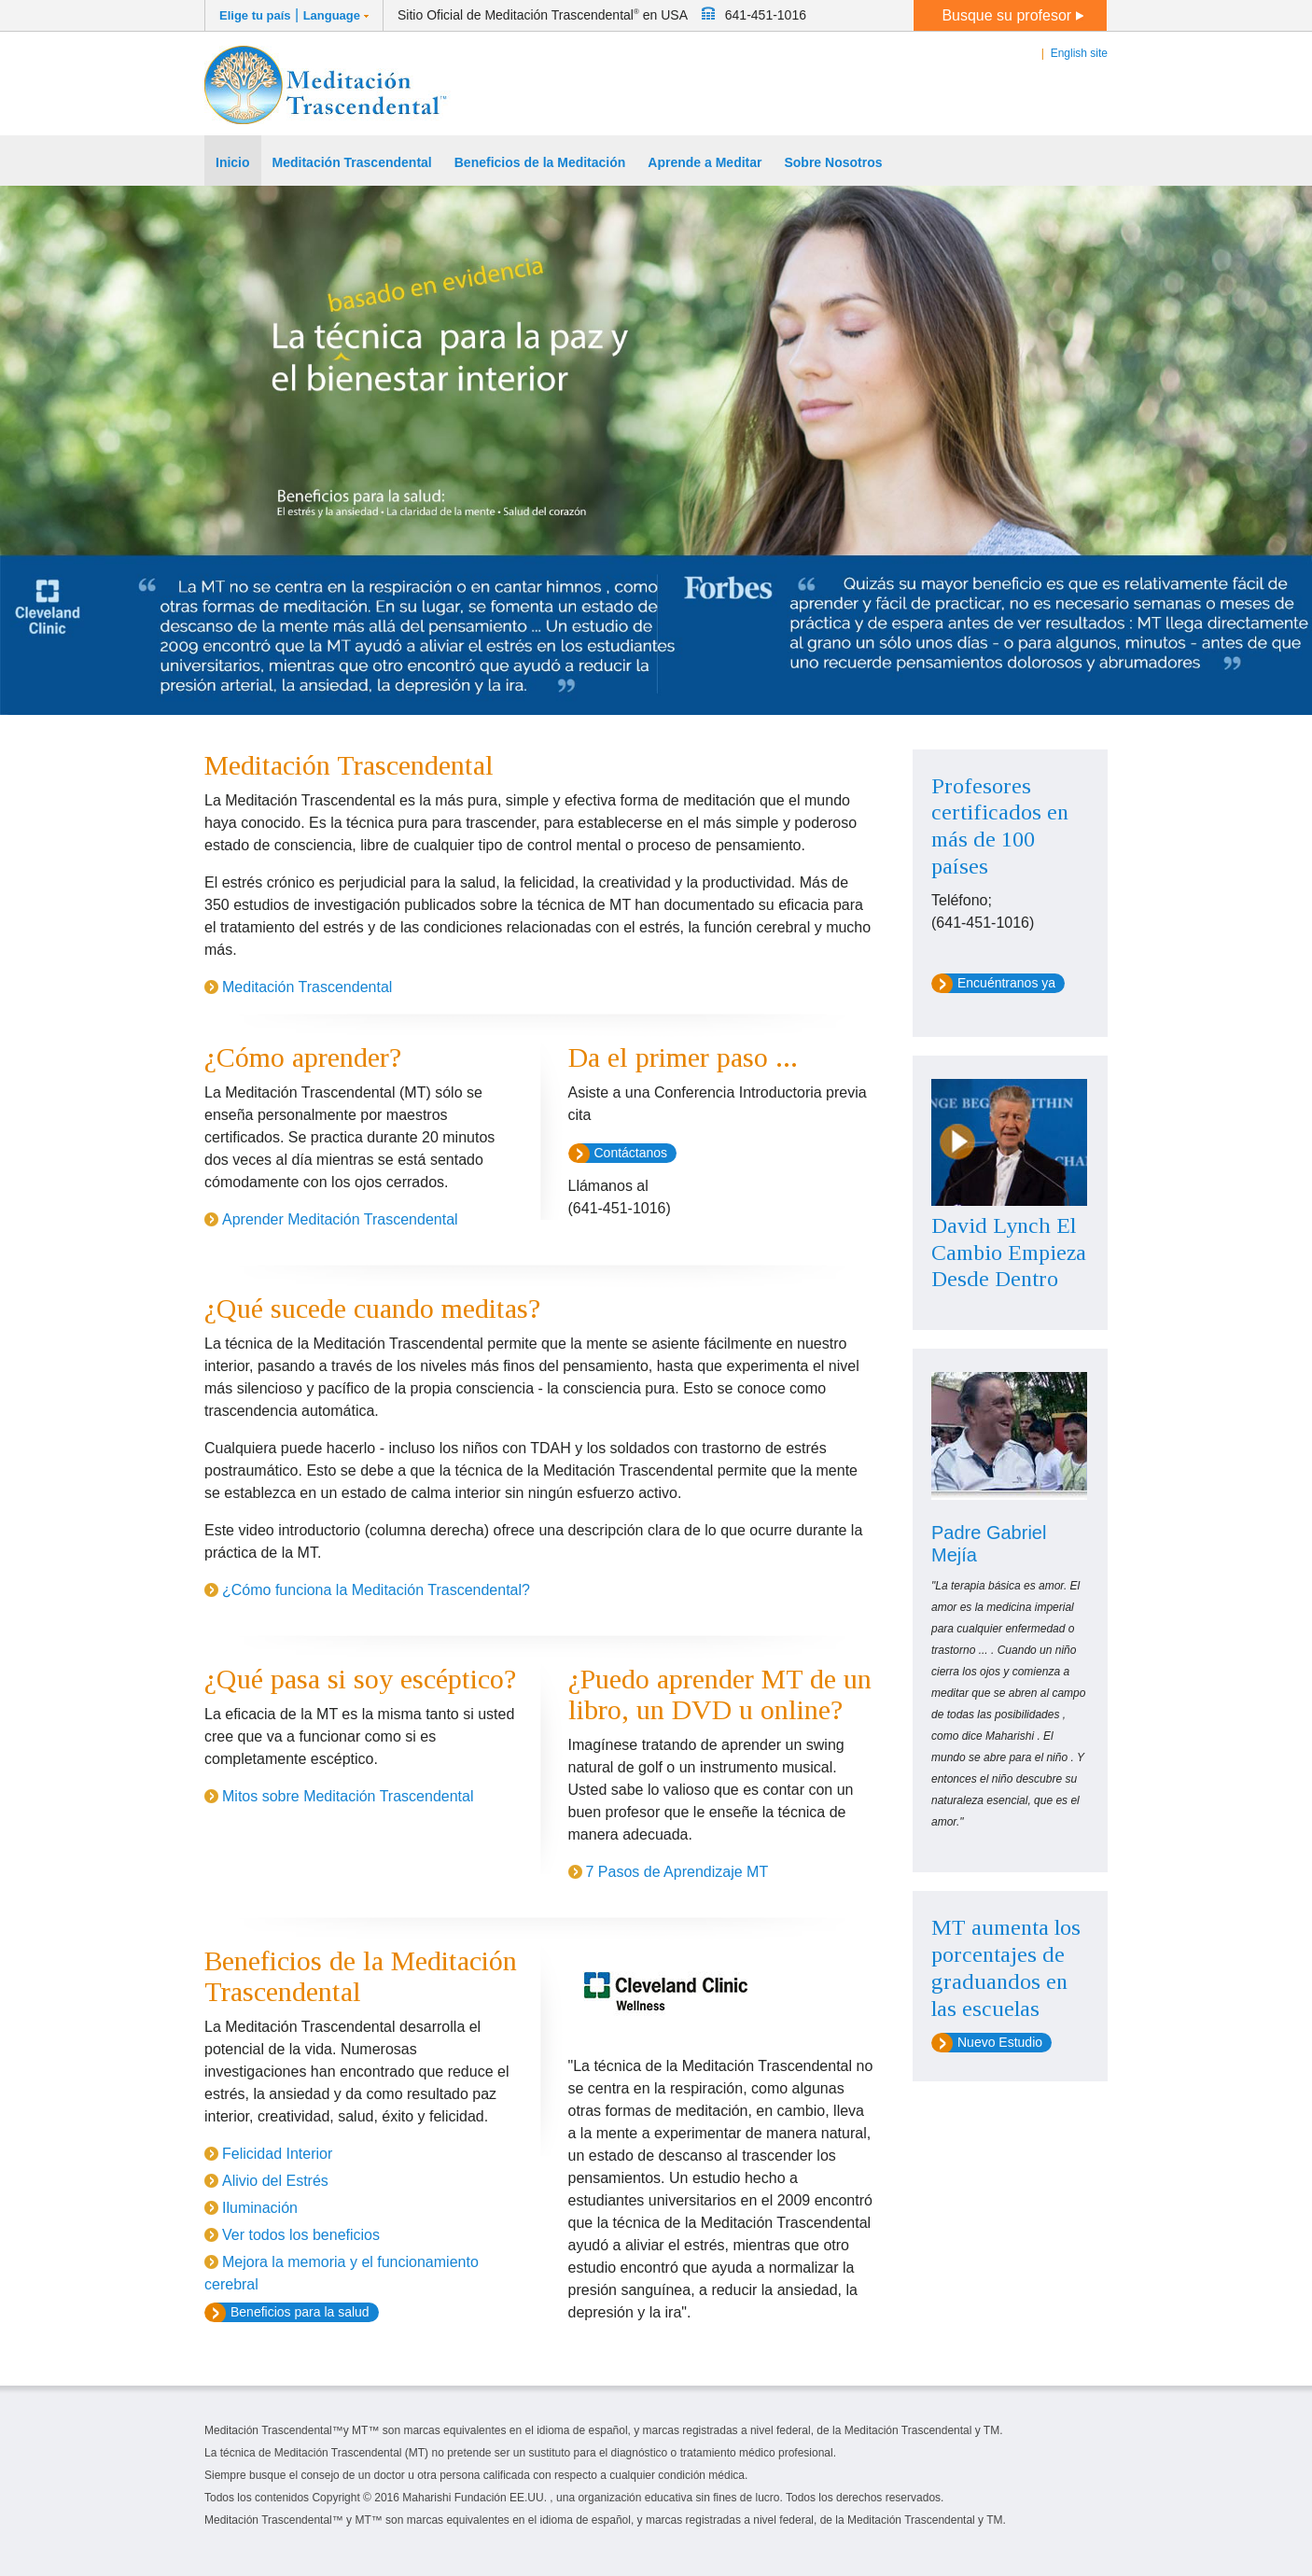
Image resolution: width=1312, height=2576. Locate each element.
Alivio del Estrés (275, 2181)
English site (1079, 53)
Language (331, 15)
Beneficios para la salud (300, 2311)
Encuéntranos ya (1006, 982)
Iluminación (260, 2208)
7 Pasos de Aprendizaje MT (677, 1872)
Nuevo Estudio (999, 2042)
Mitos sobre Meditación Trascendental (347, 1796)
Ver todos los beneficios (301, 2235)
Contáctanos (631, 1152)
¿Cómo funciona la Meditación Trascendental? (376, 1590)
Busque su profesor (1012, 15)
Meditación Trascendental (307, 987)
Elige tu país (255, 15)
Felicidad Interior (277, 2154)
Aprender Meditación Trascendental (340, 1219)
